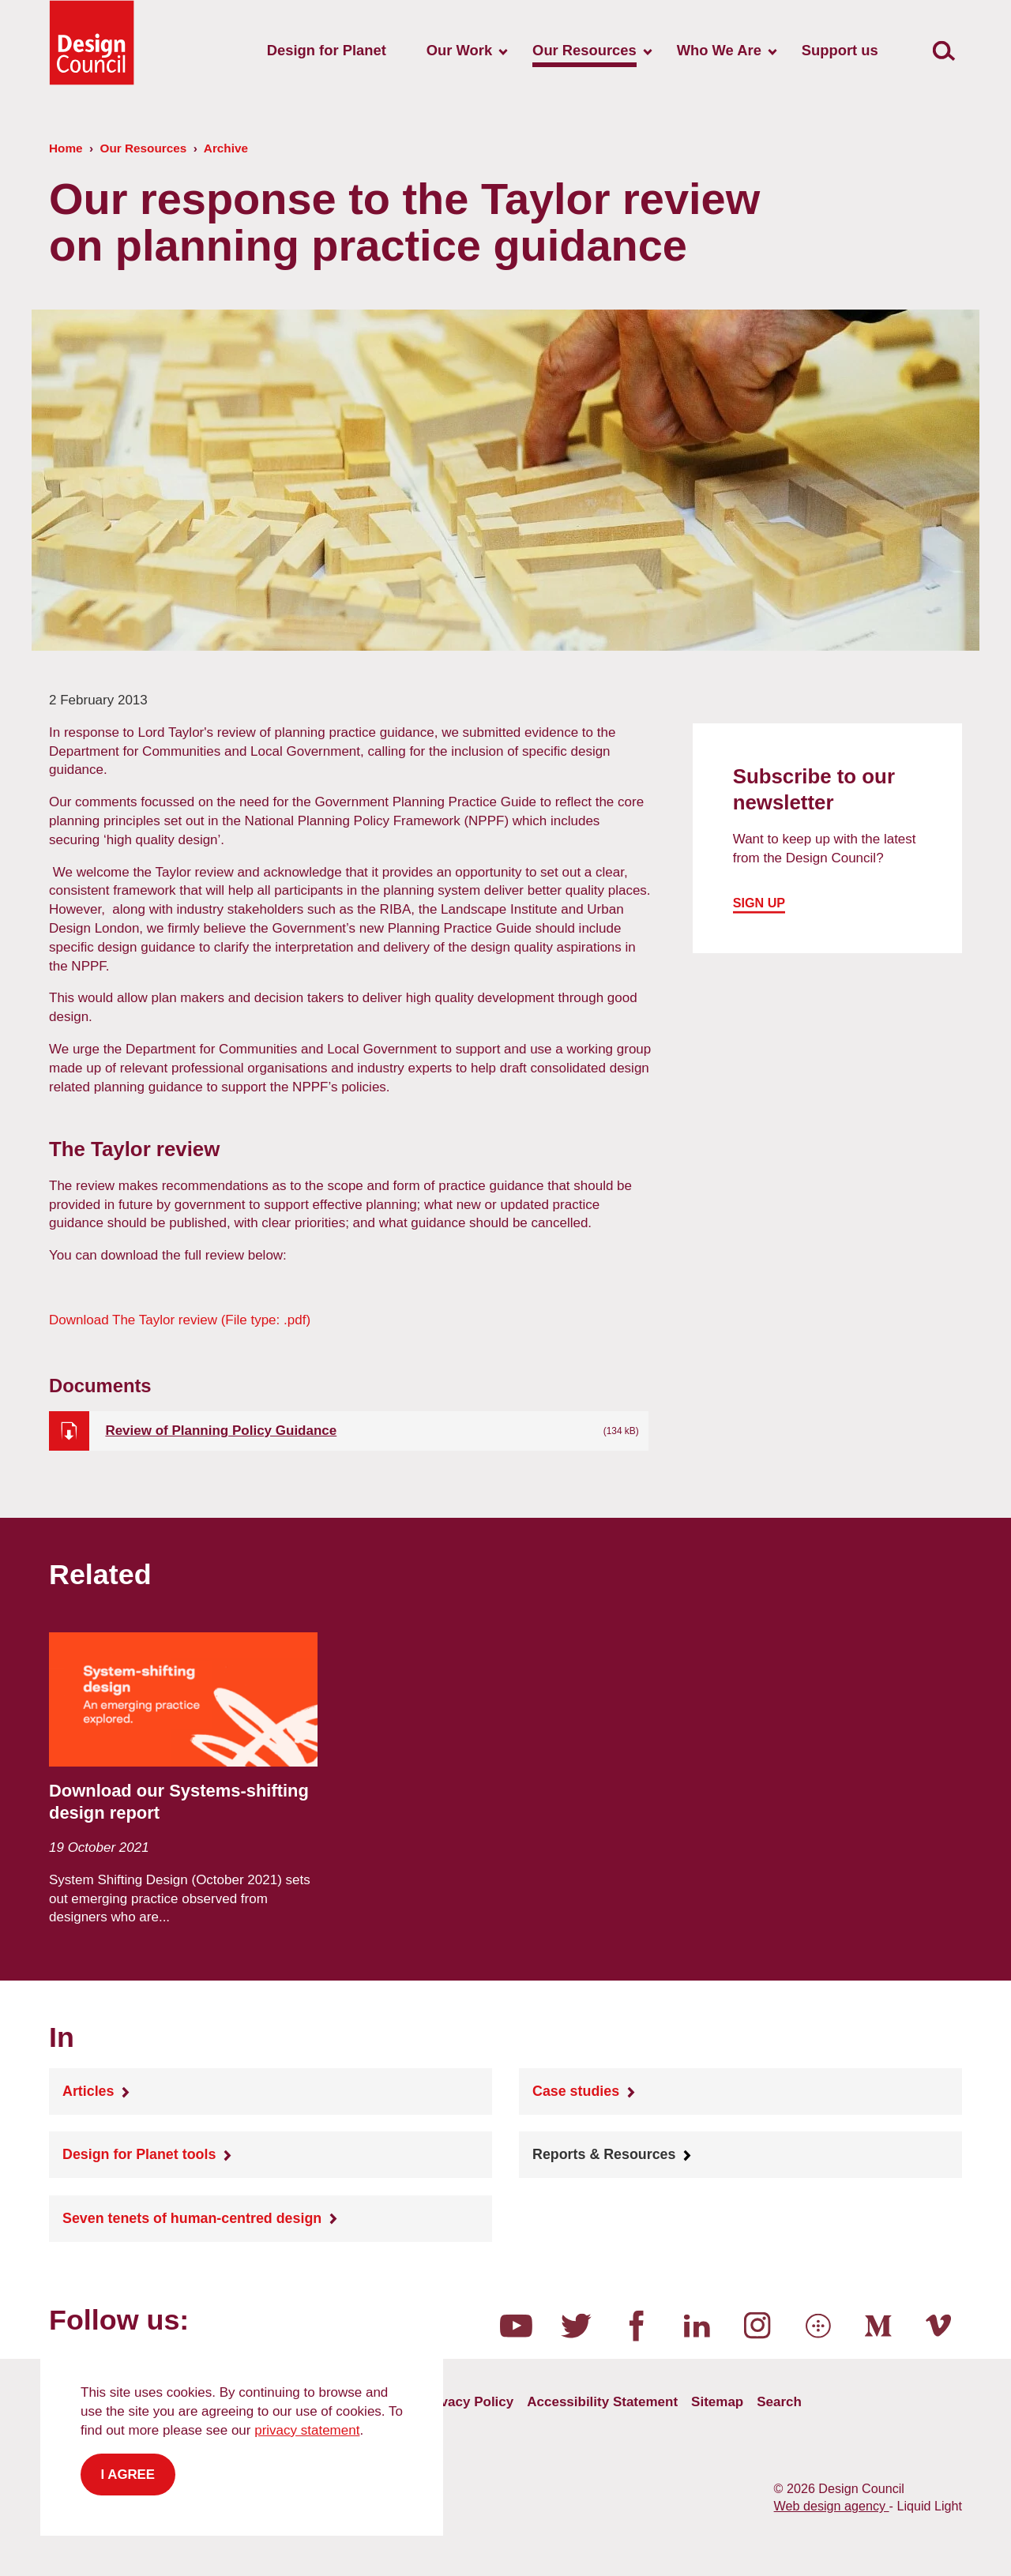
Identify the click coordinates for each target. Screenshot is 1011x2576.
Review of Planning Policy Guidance (220, 1430)
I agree (128, 2474)
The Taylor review (179, 1319)
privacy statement (306, 2430)
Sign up (759, 903)
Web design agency (831, 2506)
